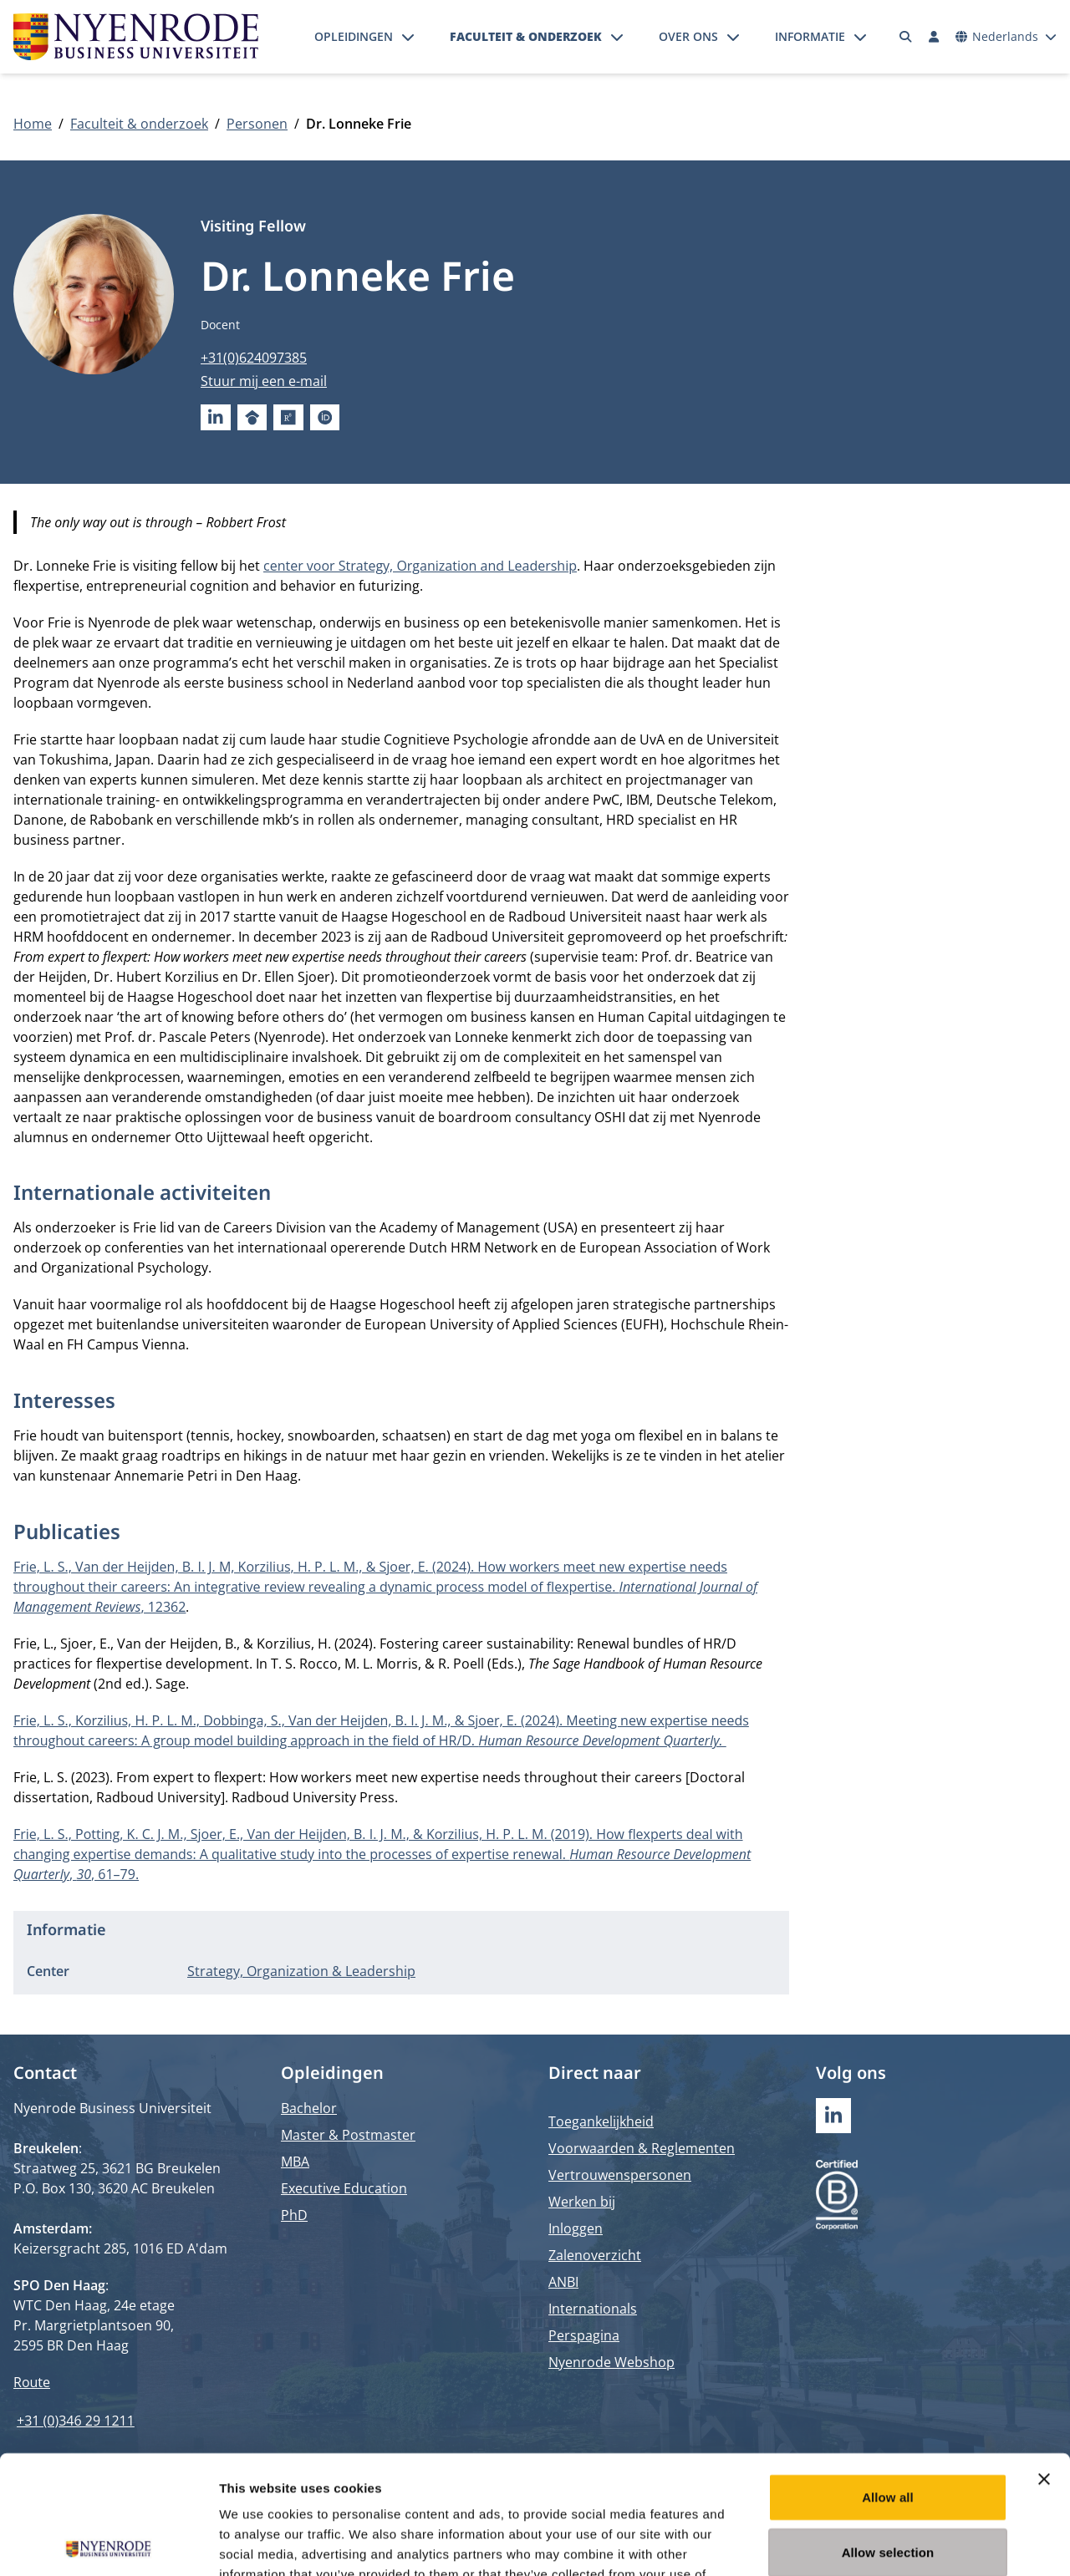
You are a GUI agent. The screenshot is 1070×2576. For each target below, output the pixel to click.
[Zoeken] (906, 37)
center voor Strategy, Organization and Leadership (420, 565)
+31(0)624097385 (254, 357)
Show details (877, 2543)
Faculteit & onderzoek (526, 36)
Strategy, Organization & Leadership (301, 1971)
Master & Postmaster (348, 2135)
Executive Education (344, 2188)
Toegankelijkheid (601, 2121)
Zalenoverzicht (594, 2255)
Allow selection (888, 2433)
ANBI (563, 2282)
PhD (294, 2215)
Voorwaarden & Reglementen (641, 2148)
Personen (257, 123)
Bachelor (309, 2108)
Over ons (688, 36)
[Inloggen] (933, 37)
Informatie (810, 36)
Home (32, 123)
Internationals (592, 2308)
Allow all (888, 2378)
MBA (295, 2161)
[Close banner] (1044, 2360)
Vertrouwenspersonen (619, 2175)
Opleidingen (353, 36)
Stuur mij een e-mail (264, 381)
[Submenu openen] (408, 37)
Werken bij (581, 2201)
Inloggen (575, 2228)
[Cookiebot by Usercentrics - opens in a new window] (108, 2543)
